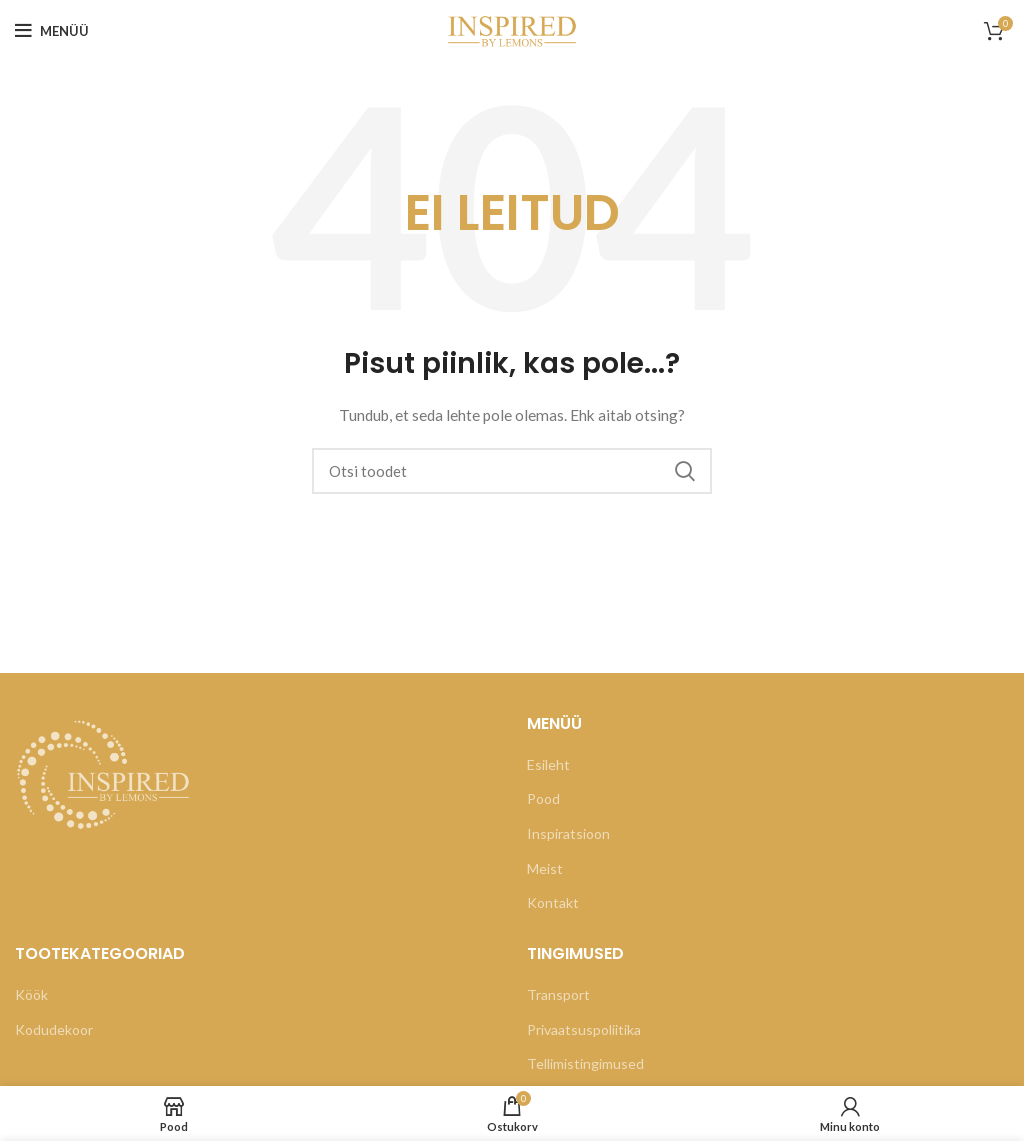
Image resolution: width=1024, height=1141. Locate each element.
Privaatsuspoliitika (584, 1029)
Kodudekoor (54, 1029)
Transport (558, 994)
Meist (545, 868)
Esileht (548, 764)
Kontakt (553, 902)
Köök (31, 994)
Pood (543, 798)
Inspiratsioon (568, 833)
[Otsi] (512, 471)
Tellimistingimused (585, 1063)
